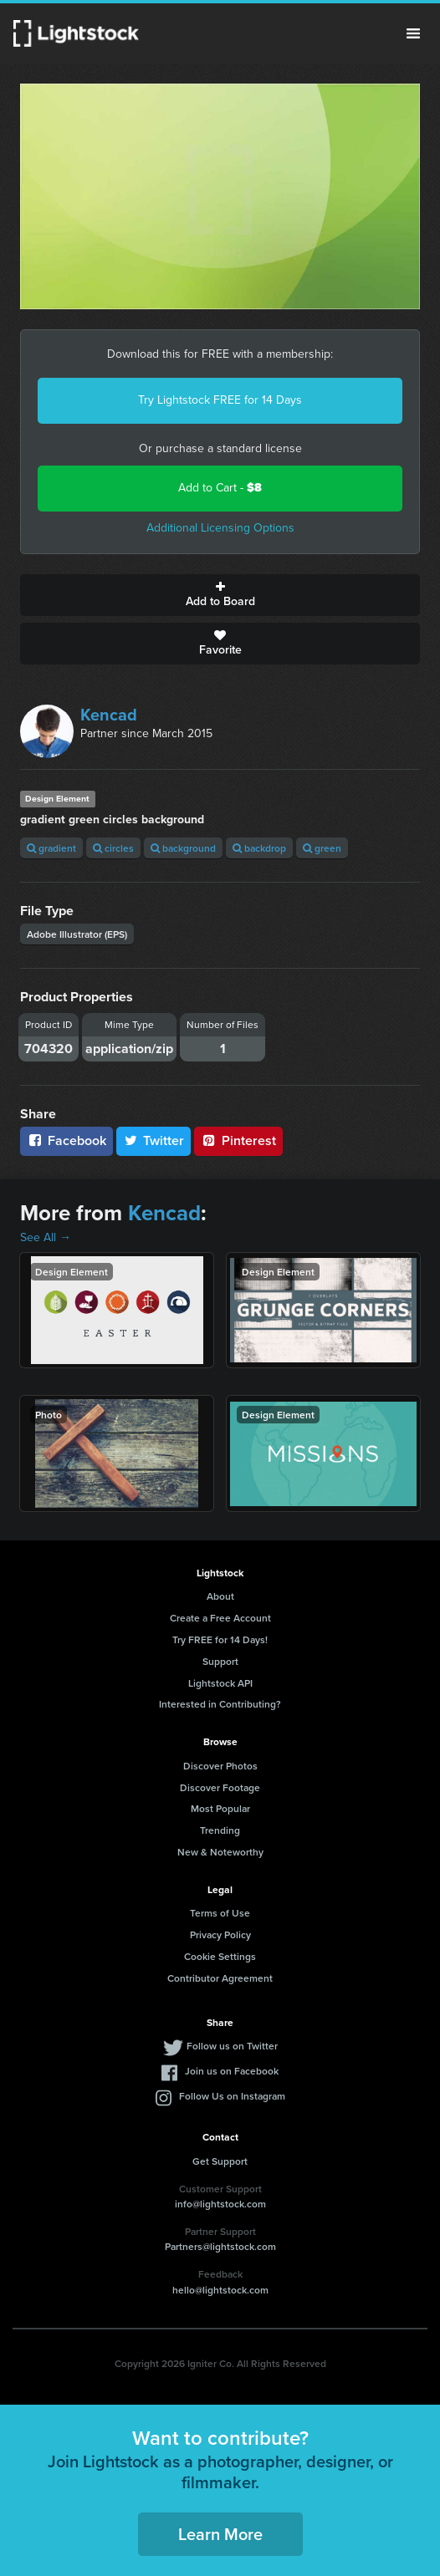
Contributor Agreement (220, 1978)
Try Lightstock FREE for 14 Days (220, 400)
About (220, 1596)
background (183, 848)
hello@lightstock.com (220, 2290)
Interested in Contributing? (220, 1704)
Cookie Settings (220, 1956)
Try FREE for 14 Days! (220, 1639)
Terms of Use (220, 1913)
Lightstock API (220, 1683)
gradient (51, 848)
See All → (45, 1237)
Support (220, 1661)
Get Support (220, 2161)
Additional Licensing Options (220, 528)
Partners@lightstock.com (220, 2246)
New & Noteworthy (220, 1852)
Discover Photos (220, 1766)
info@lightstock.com (220, 2204)
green (322, 848)
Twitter (154, 1140)
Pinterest (238, 1140)
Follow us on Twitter (232, 2046)
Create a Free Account (220, 1618)
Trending (220, 1830)
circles (113, 848)
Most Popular (220, 1808)
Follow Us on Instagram (232, 2096)
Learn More (220, 2534)
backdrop (259, 848)
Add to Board (220, 595)
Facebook (66, 1140)
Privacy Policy (220, 1934)
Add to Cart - (220, 487)
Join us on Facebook (232, 2071)
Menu (413, 33)
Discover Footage (220, 1787)
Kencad (108, 714)
